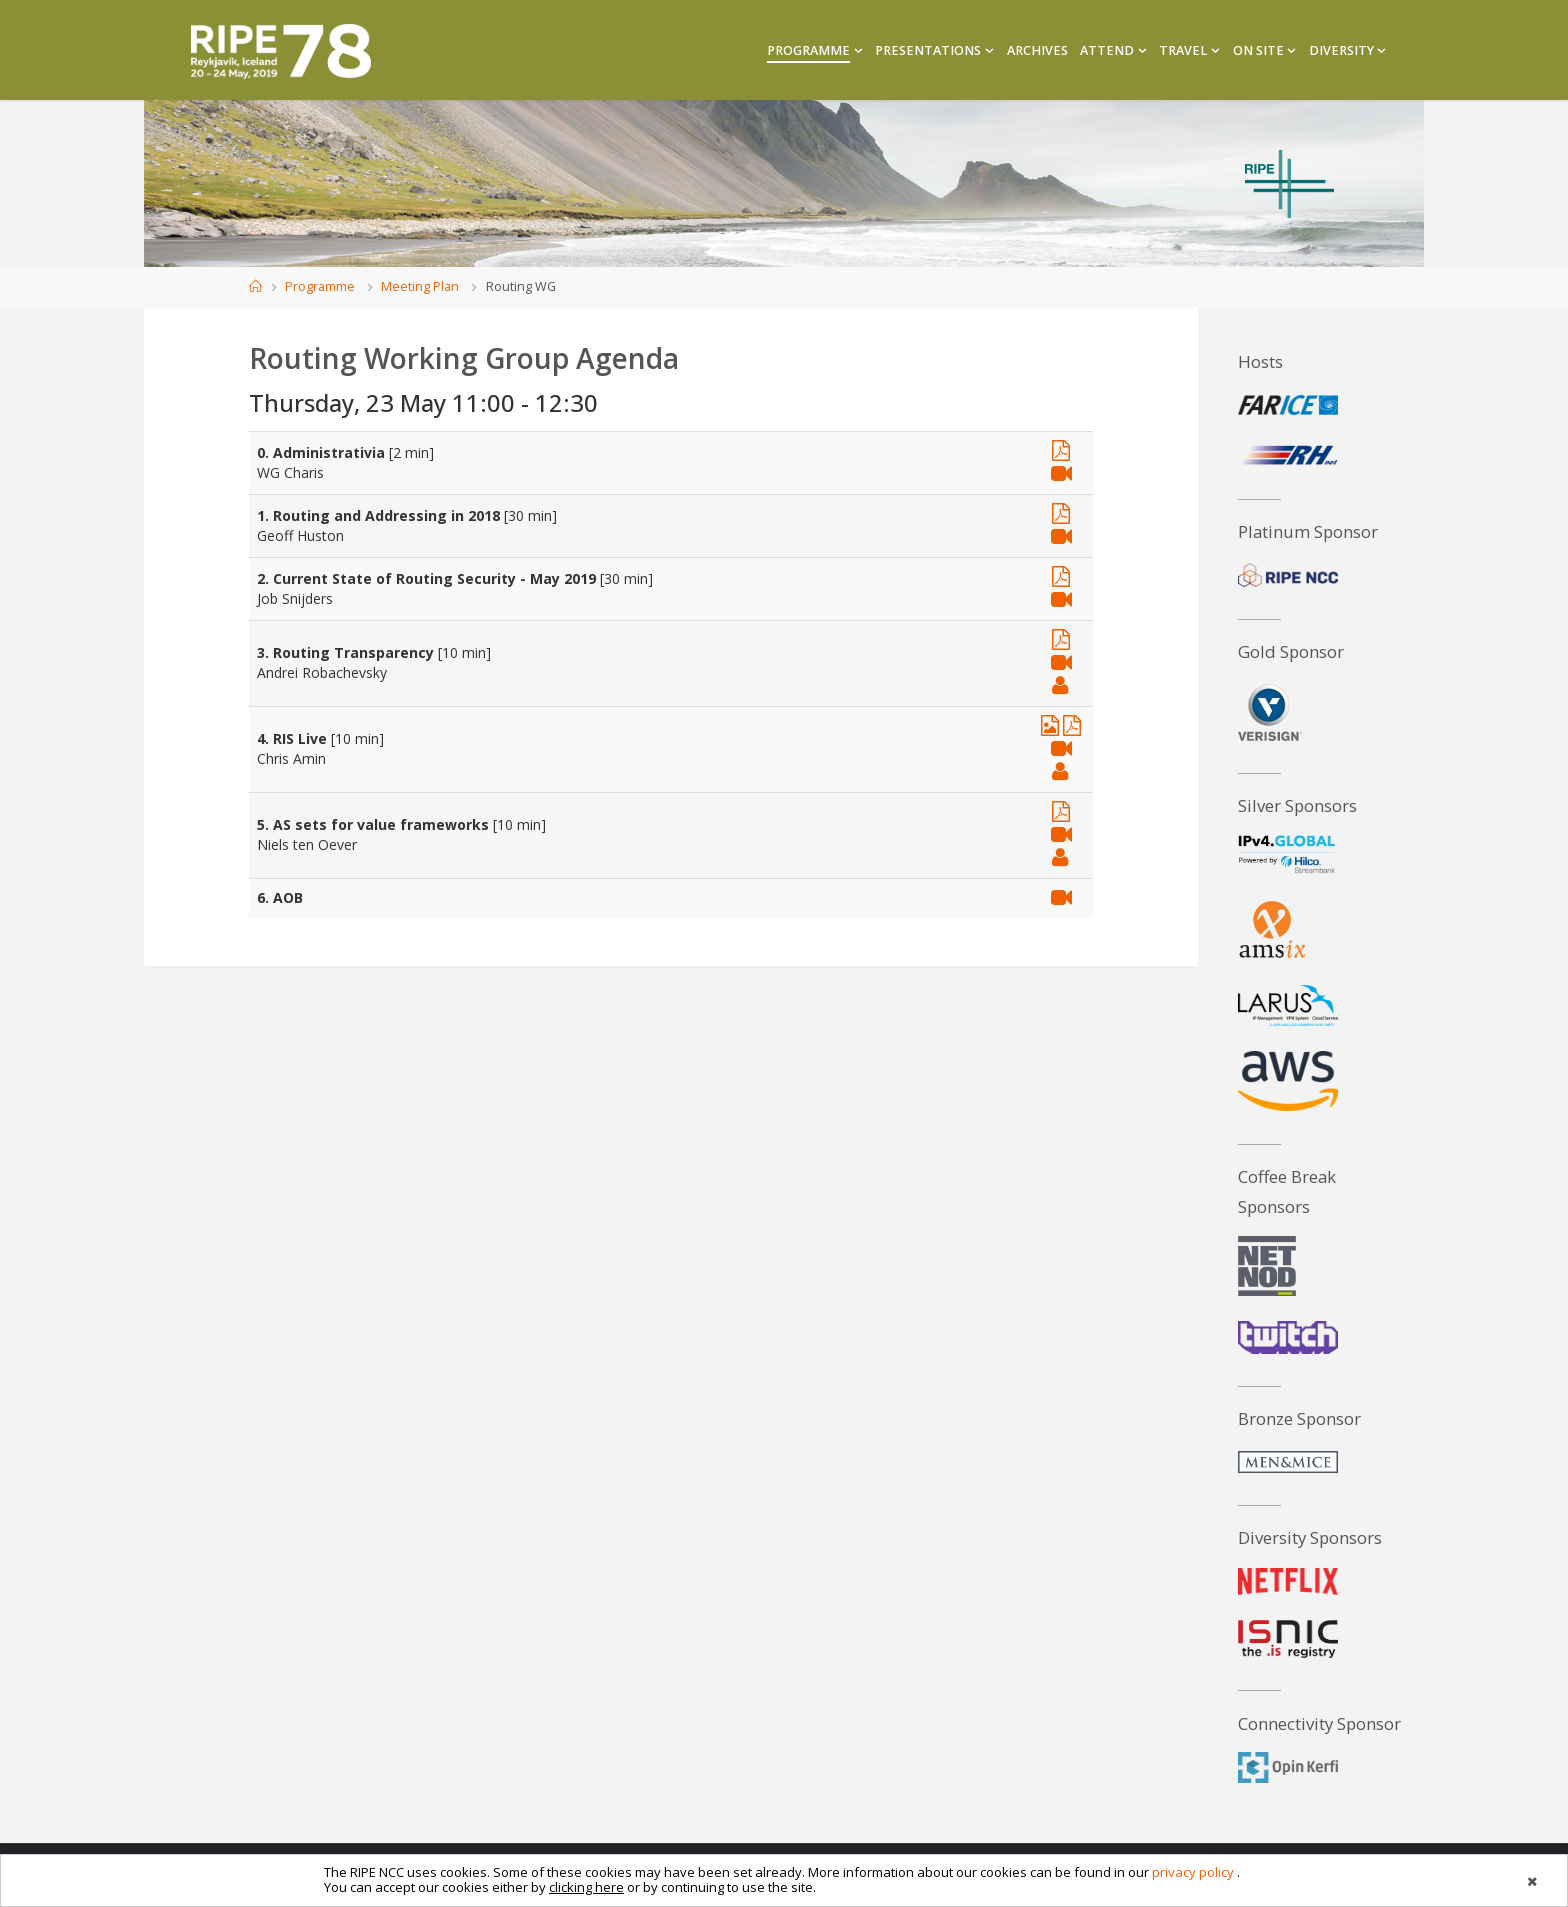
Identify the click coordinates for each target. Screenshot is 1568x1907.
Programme (320, 286)
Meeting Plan (420, 286)
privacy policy (1193, 1872)
